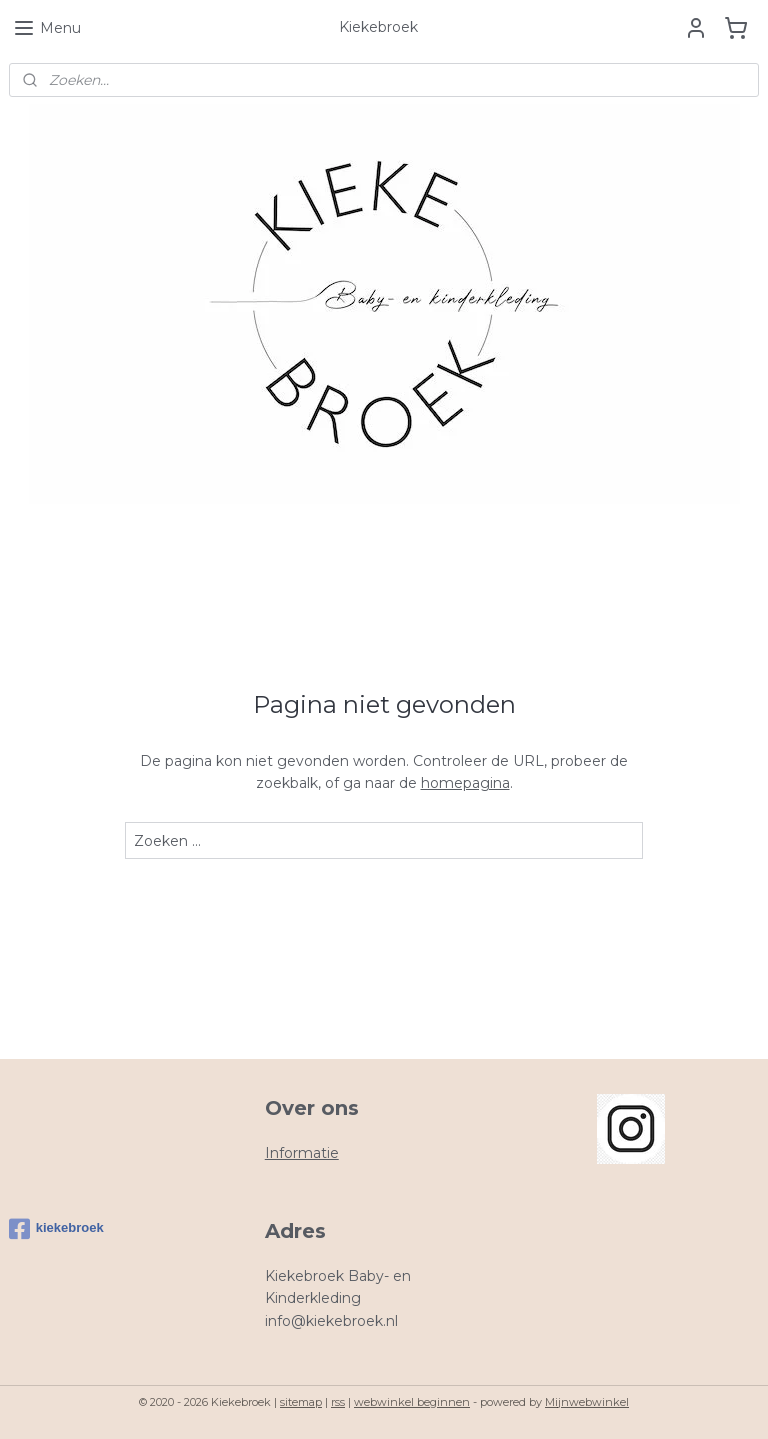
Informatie (302, 1153)
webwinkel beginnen (412, 1402)
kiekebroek (56, 1229)
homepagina (465, 783)
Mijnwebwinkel (587, 1402)
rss (338, 1402)
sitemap (301, 1402)
